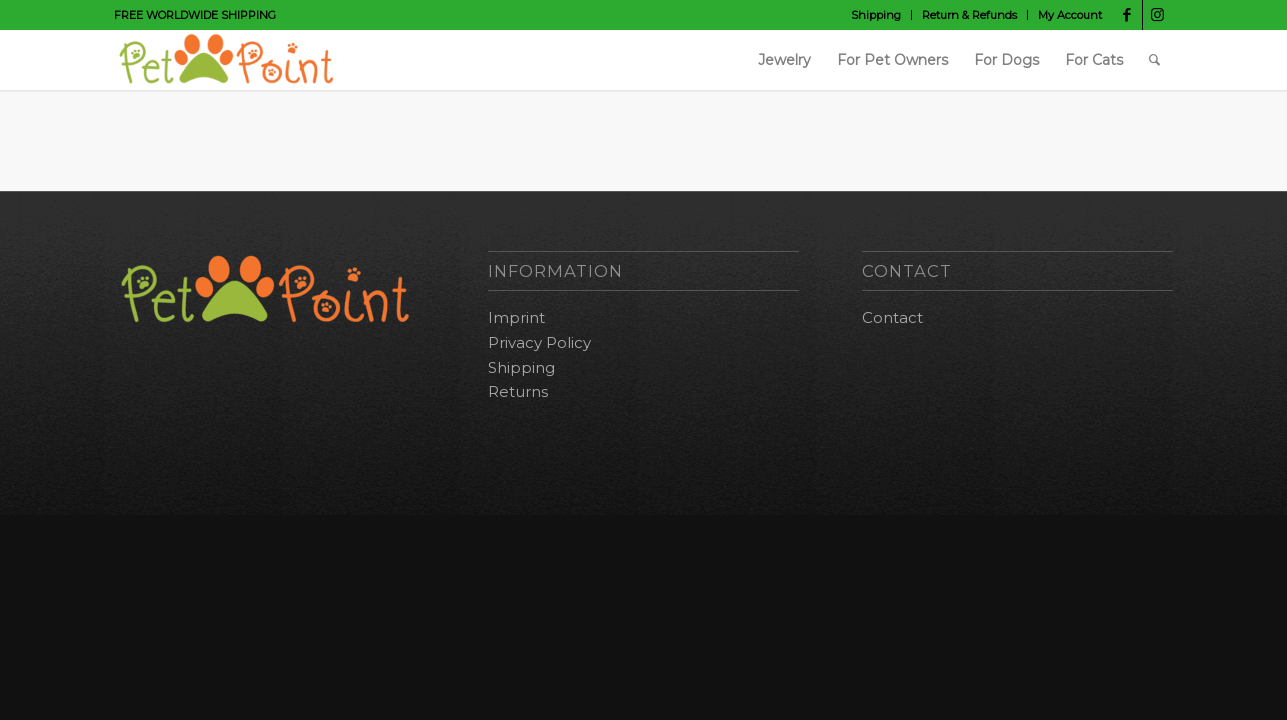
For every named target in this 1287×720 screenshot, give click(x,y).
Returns (518, 391)
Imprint (516, 317)
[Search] (1154, 60)
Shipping (876, 15)
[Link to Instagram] (1158, 15)
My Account (1070, 15)
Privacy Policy (539, 342)
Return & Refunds (969, 15)
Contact (892, 317)
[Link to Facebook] (1127, 15)
